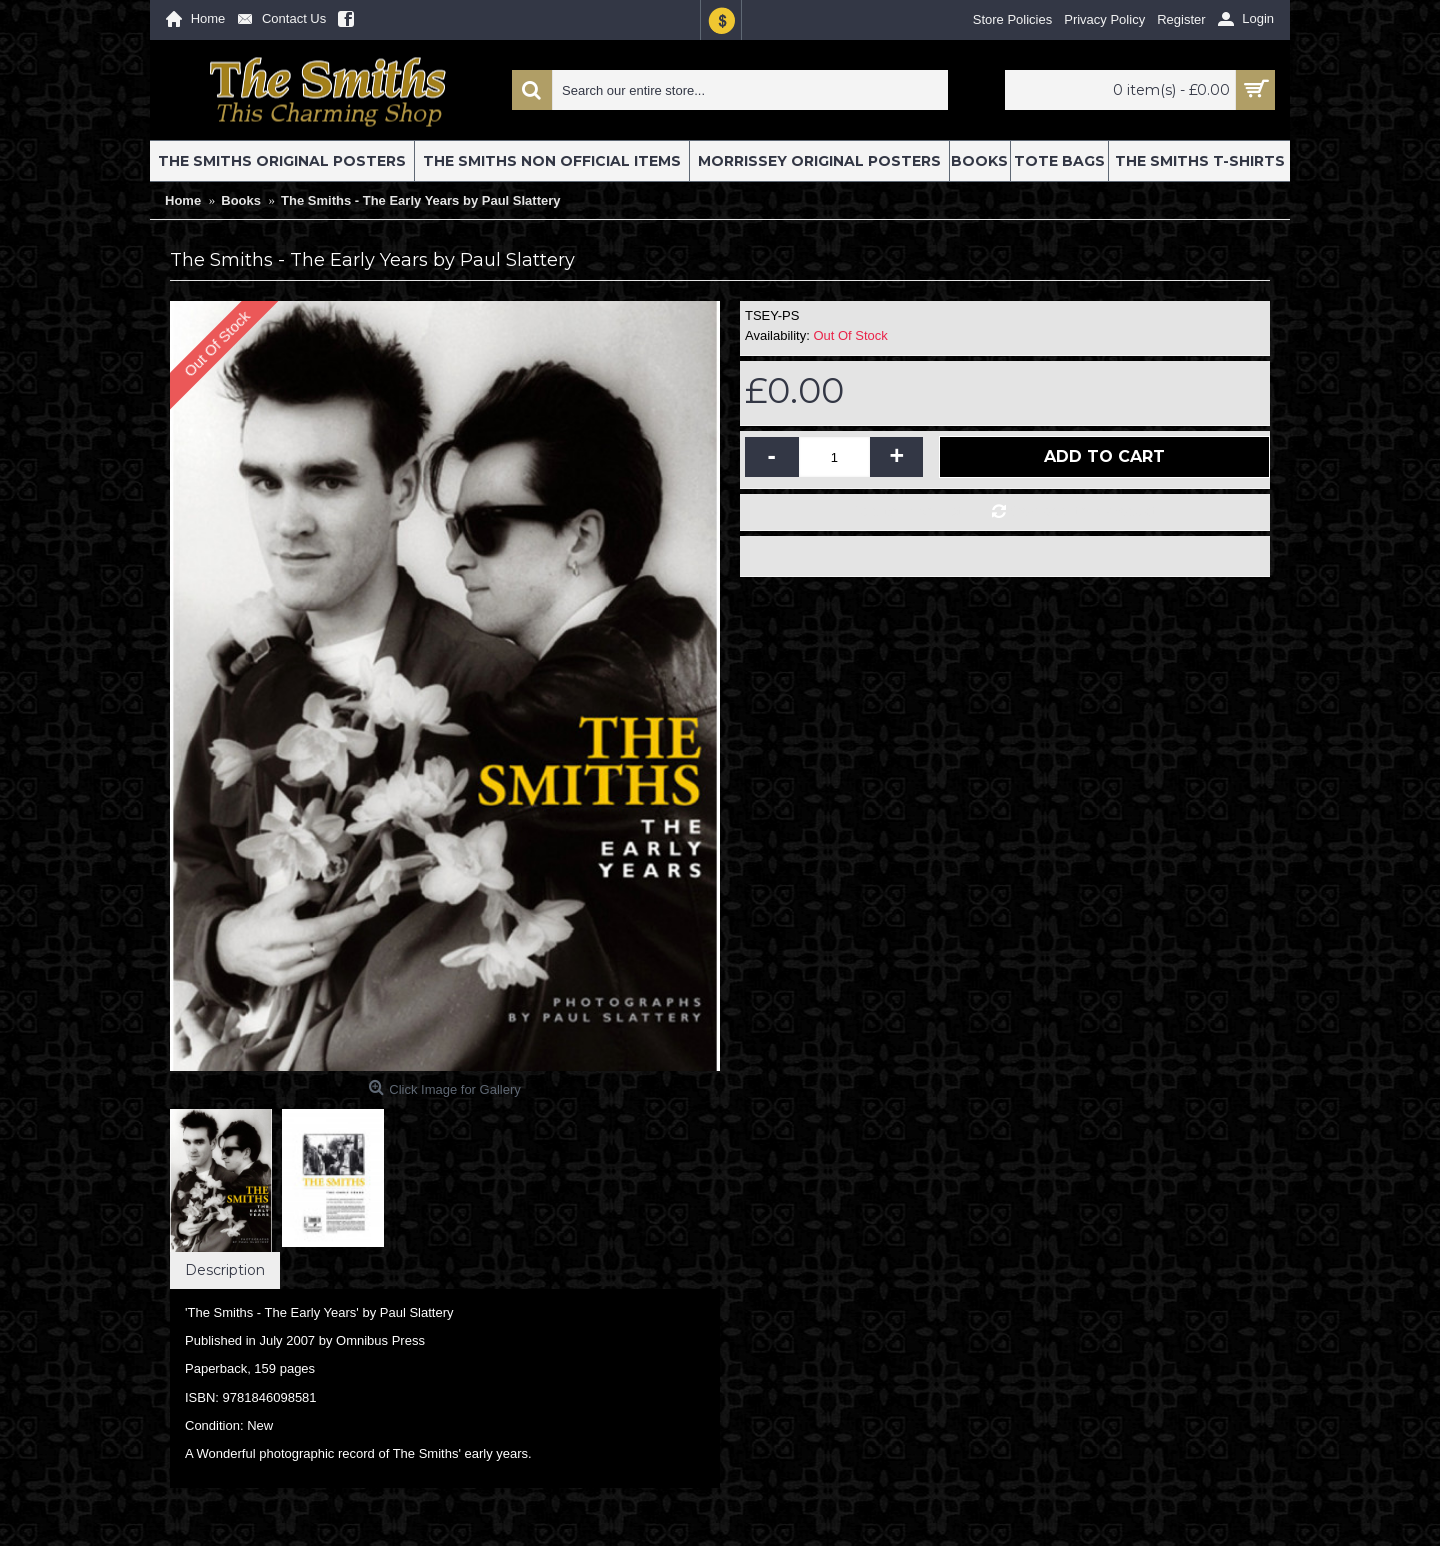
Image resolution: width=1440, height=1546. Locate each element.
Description (225, 1270)
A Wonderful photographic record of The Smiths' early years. (358, 1453)
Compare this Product (1084, 511)
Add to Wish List (908, 511)
